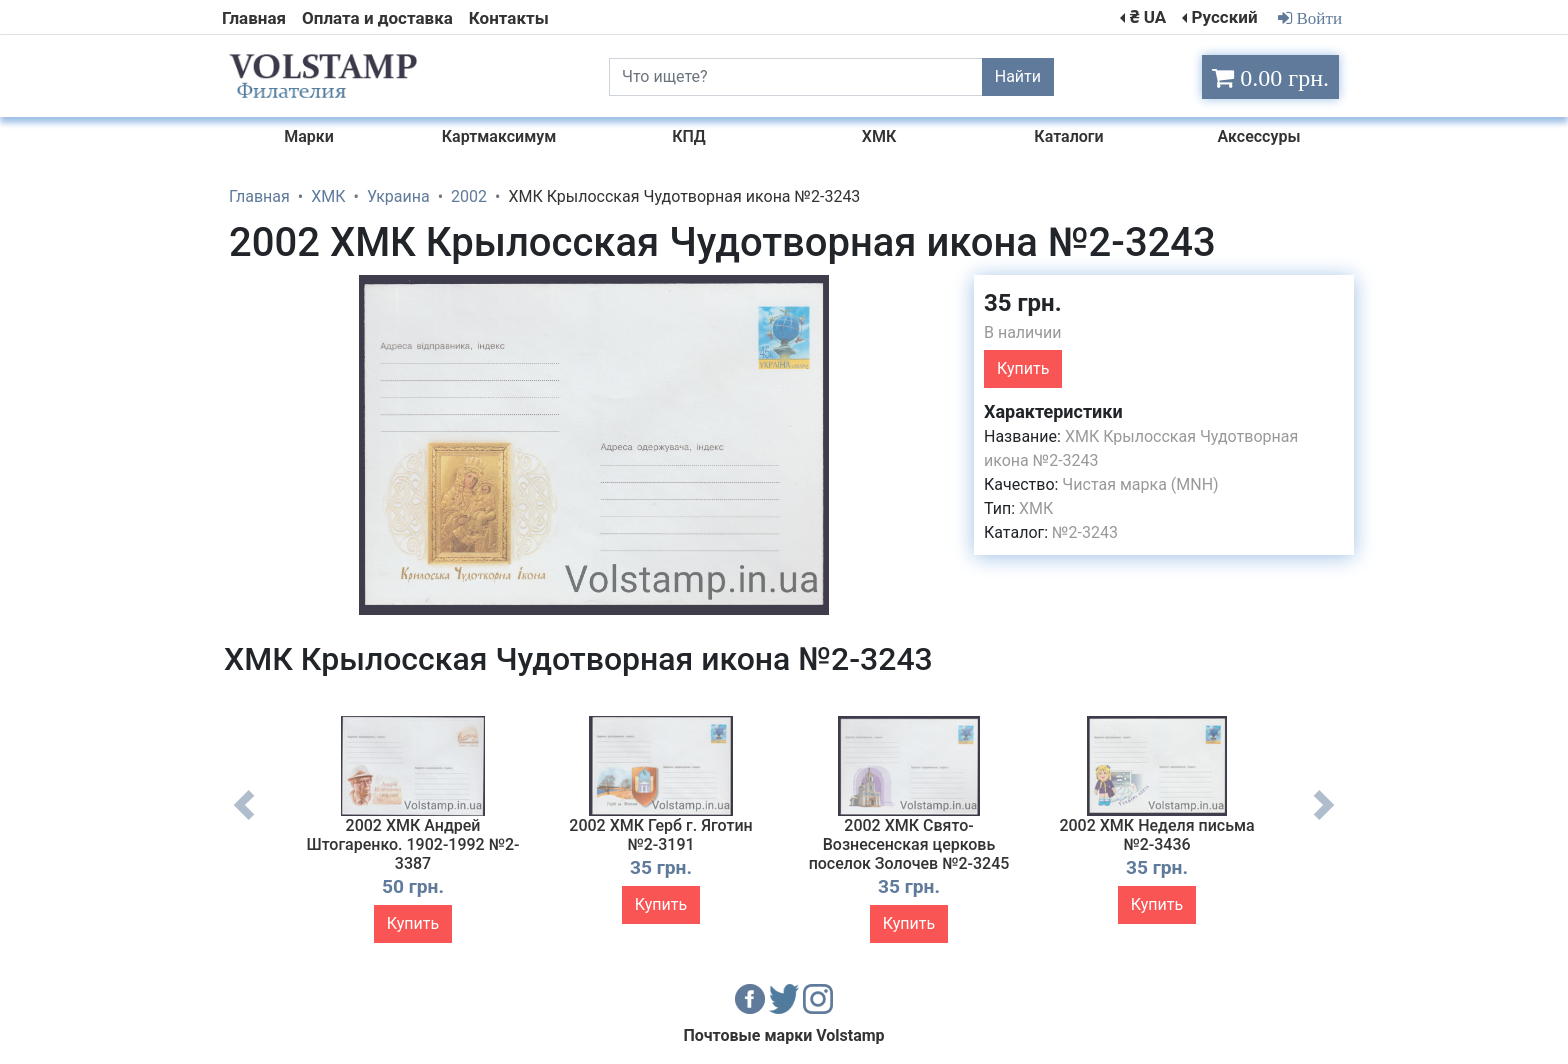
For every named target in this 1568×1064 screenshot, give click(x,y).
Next (1324, 820)
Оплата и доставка (377, 18)
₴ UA (1148, 17)
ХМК (1036, 508)
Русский (1224, 17)
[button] (941, 293)
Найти (1018, 76)
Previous (244, 820)
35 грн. (1023, 303)
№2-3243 (1085, 532)
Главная (254, 18)
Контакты (509, 18)
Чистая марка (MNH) (1140, 484)
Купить (1023, 368)
